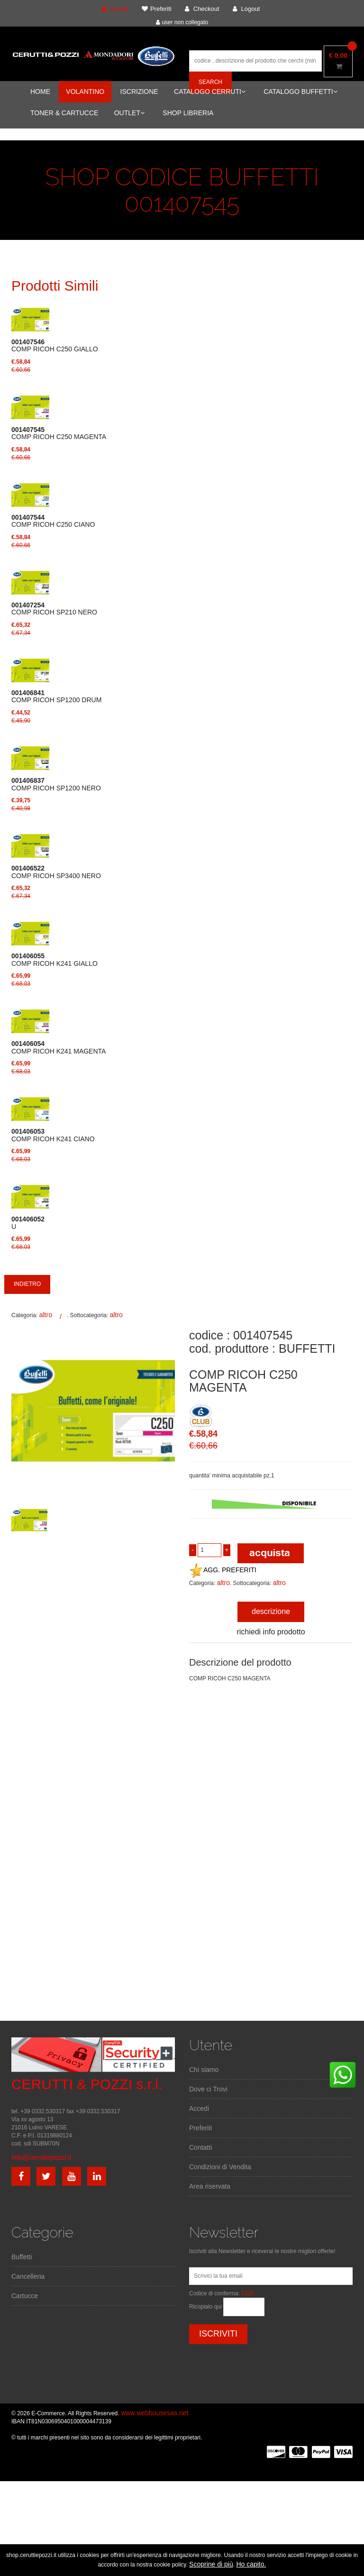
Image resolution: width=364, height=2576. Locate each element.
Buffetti (21, 2257)
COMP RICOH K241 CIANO (53, 1135)
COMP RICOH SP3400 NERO (56, 872)
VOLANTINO (85, 91)
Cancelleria (28, 2276)
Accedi (199, 2108)
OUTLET (129, 113)
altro (45, 1315)
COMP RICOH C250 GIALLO (54, 346)
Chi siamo (203, 2069)
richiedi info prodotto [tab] (271, 1632)
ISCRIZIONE (139, 91)
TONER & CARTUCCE (64, 113)
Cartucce (24, 2296)
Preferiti (200, 2128)
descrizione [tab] (271, 1611)
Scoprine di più (211, 2564)
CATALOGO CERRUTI (210, 91)
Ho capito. (251, 2564)
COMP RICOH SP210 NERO (54, 609)
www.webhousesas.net (154, 2413)
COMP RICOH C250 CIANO (53, 521)
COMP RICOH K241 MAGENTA (58, 1047)
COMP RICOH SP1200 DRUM (56, 696)
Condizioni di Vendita (220, 2167)
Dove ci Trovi (208, 2089)
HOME (40, 91)
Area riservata (209, 2186)
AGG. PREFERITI (222, 1570)
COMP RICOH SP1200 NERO (56, 784)
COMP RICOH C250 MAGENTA (58, 433)
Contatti (200, 2147)
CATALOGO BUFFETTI (300, 91)
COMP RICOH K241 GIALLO (54, 960)
